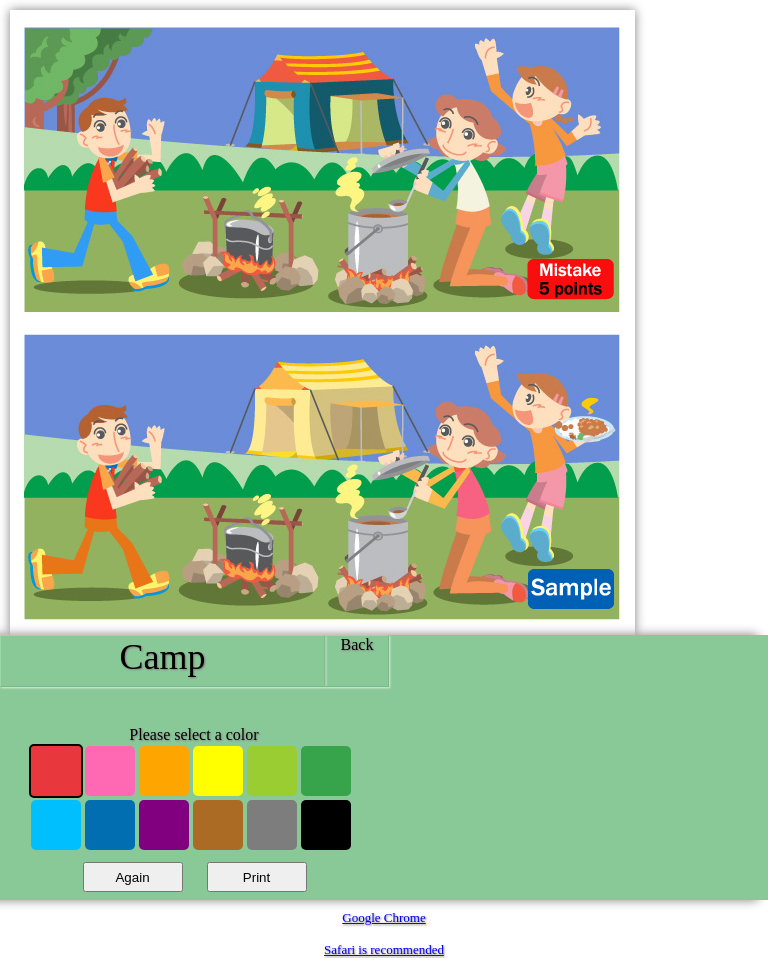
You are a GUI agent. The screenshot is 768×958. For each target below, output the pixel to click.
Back (357, 644)
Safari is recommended (384, 949)
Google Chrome (383, 917)
